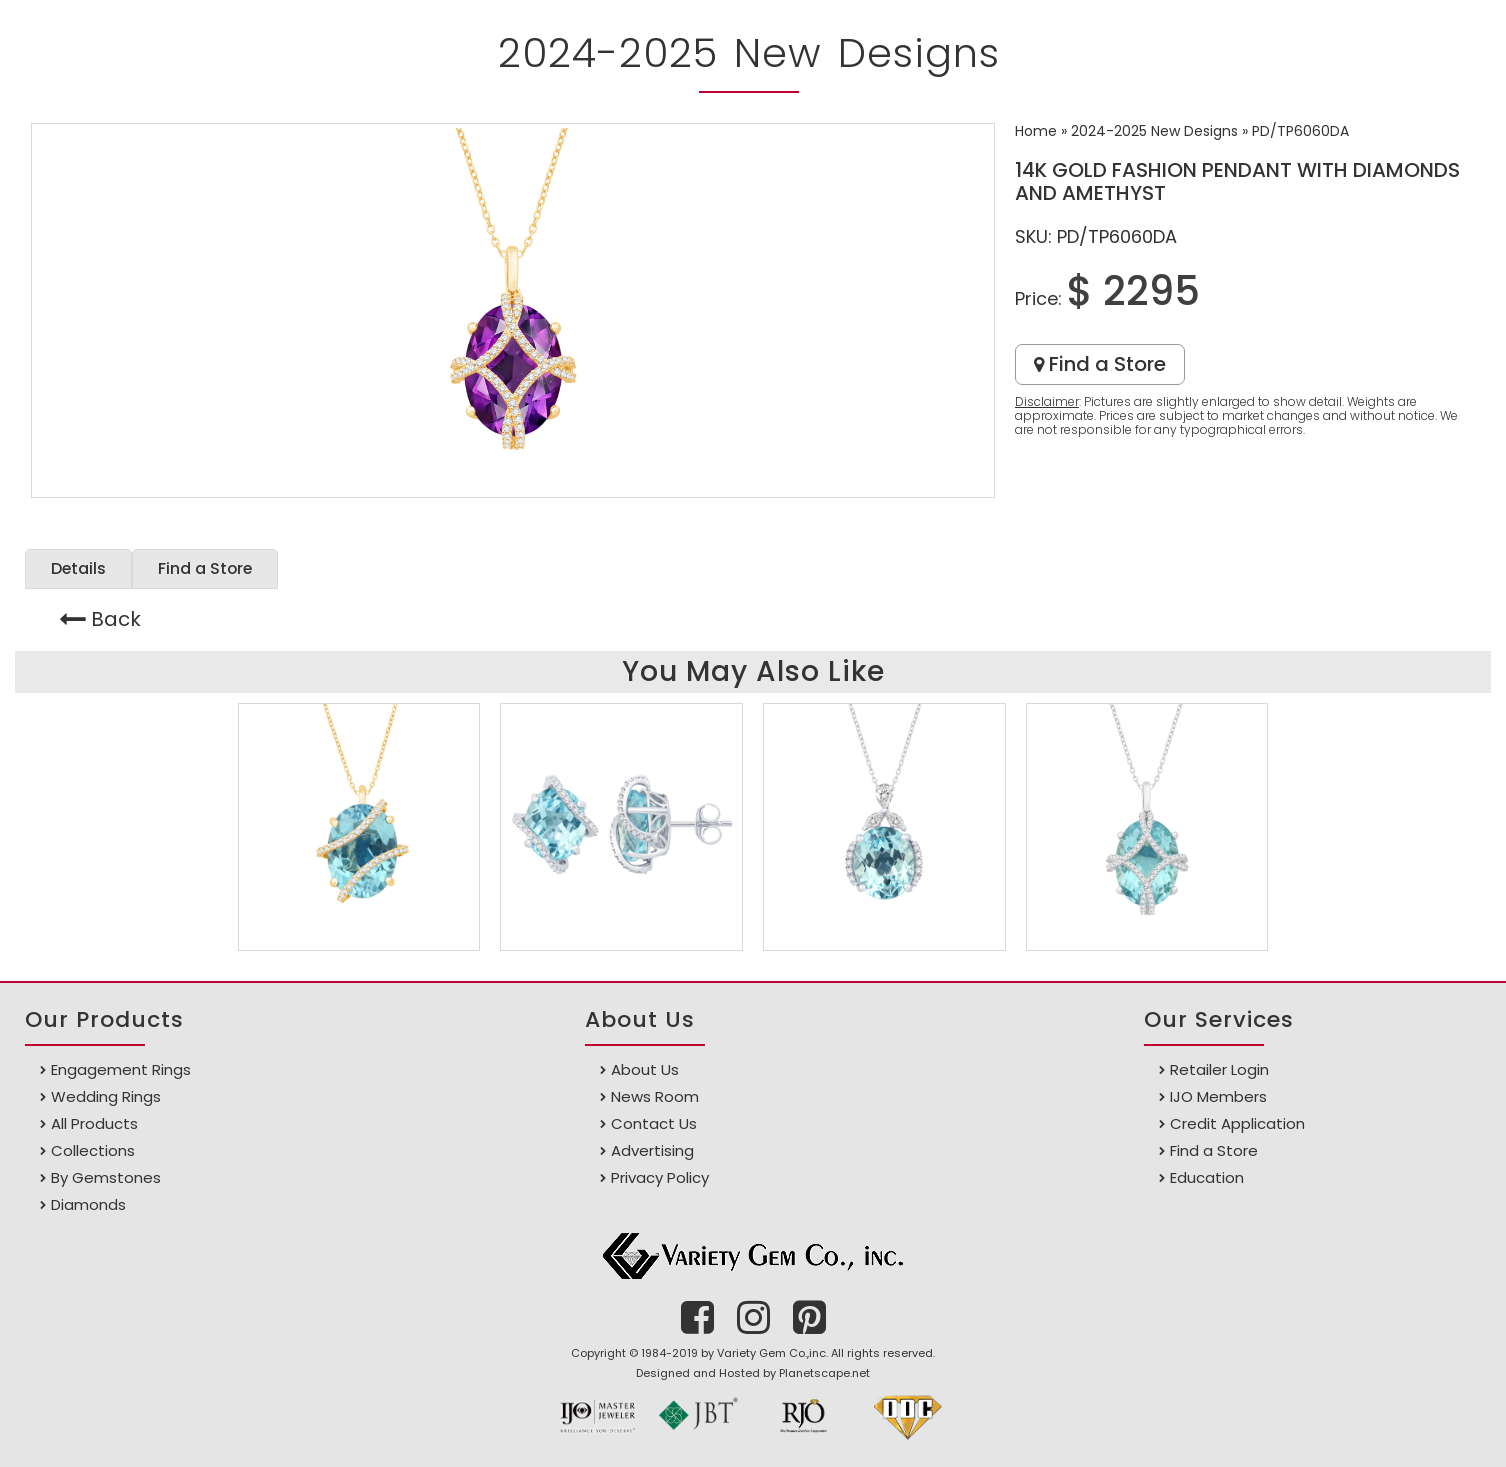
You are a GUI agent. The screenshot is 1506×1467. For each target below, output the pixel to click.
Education (1207, 1177)
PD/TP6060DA (1300, 131)
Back (116, 619)
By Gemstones (106, 1177)
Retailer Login (1219, 1069)
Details (79, 568)
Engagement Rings (121, 1069)
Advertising (652, 1150)
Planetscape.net (824, 1373)
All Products (94, 1123)
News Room (655, 1096)
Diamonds (88, 1204)
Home (1036, 131)
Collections (93, 1150)
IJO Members (1218, 1096)
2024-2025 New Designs (1154, 131)
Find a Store (1100, 364)
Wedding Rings (106, 1096)
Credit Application (1237, 1123)
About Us (645, 1069)
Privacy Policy (660, 1177)
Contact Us (654, 1123)
